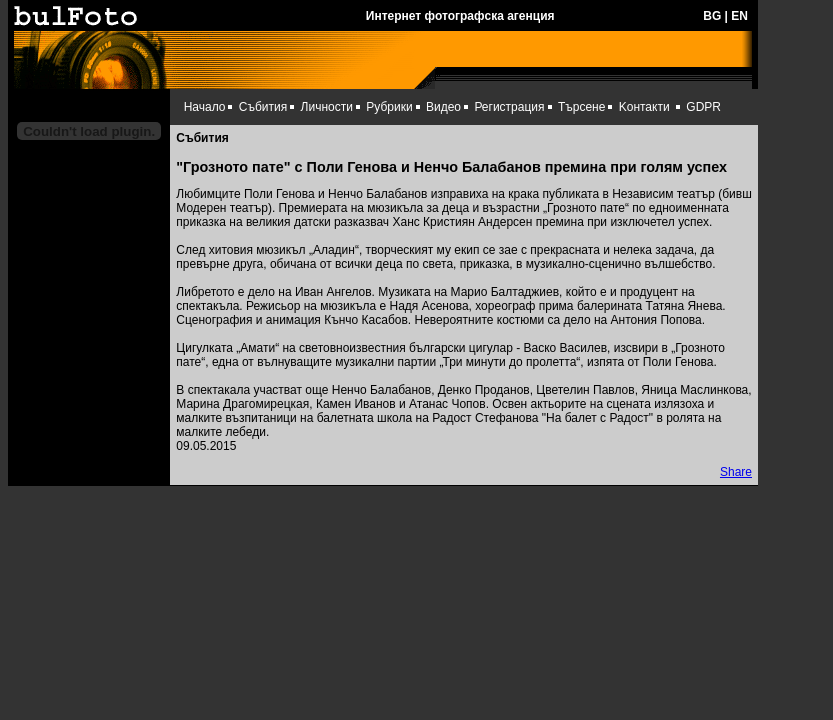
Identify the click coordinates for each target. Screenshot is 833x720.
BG (712, 16)
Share (736, 472)
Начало (205, 107)
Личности (327, 107)
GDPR (703, 107)
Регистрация (509, 107)
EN (739, 16)
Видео (443, 107)
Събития (263, 107)
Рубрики (389, 107)
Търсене (581, 107)
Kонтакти (644, 107)
